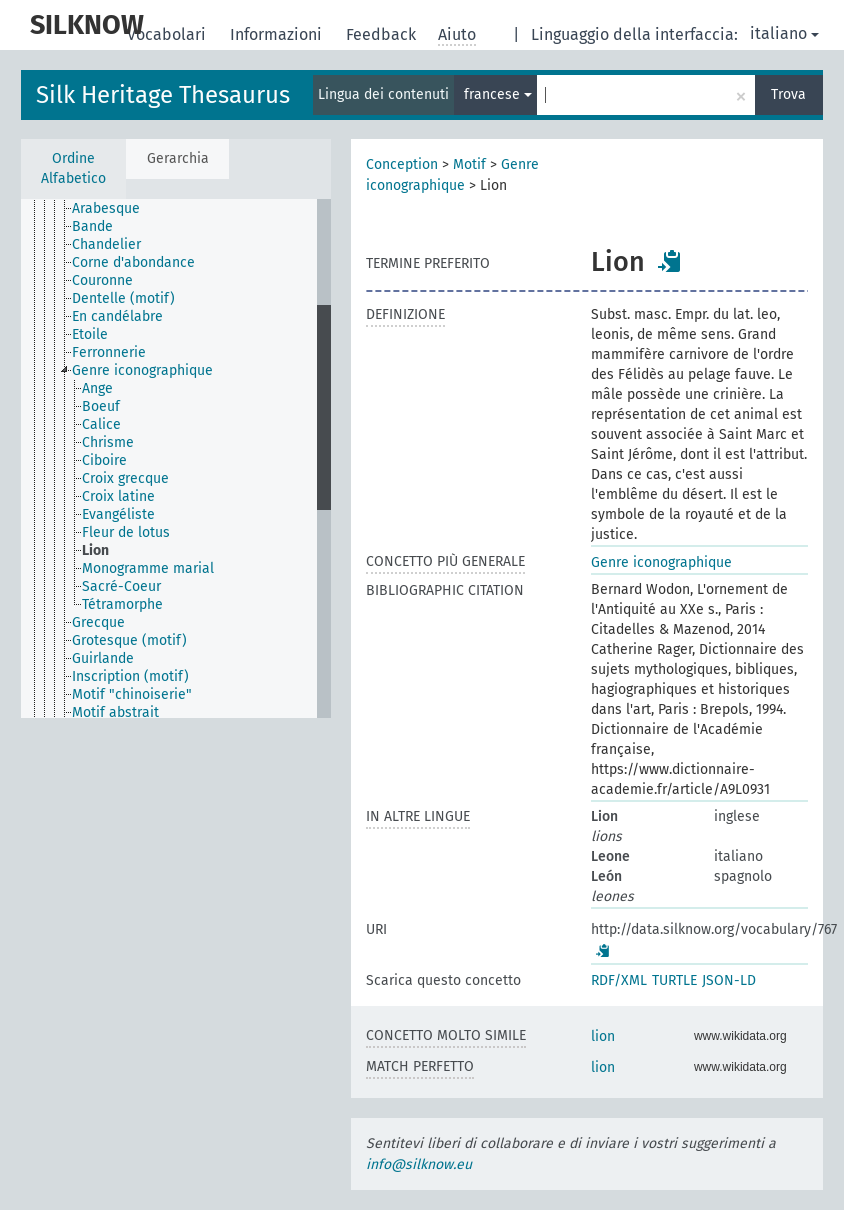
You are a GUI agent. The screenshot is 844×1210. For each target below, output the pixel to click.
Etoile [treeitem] (90, 334)
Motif (469, 164)
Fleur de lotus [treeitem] (126, 532)
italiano (784, 33)
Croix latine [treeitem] (118, 496)
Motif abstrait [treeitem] (115, 712)
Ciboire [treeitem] (104, 460)
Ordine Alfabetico (73, 168)
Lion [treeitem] (95, 550)
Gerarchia (178, 158)
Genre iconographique (661, 562)
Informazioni (278, 34)
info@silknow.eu (419, 1164)
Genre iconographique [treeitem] (142, 370)
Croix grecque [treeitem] (125, 478)
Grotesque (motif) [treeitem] (129, 640)
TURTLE (674, 980)
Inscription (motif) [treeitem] (130, 676)
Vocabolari (168, 34)
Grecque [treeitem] (98, 622)
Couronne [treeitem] (102, 280)
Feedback (383, 34)
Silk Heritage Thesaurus (163, 95)
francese (498, 94)
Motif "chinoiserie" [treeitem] (132, 694)
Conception (402, 164)
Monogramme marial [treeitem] (148, 568)
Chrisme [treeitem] (108, 442)
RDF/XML (619, 980)
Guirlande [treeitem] (103, 658)
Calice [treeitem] (101, 424)
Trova (788, 94)
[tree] (176, 458)
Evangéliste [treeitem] (118, 514)
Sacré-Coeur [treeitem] (121, 586)
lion (603, 1036)
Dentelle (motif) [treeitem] (123, 298)
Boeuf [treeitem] (101, 406)
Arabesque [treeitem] (106, 208)
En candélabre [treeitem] (117, 316)
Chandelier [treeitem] (106, 244)
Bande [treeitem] (92, 226)
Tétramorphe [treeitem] (122, 604)
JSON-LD (729, 980)
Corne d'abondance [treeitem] (133, 262)
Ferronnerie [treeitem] (109, 352)
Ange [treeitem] (97, 388)
